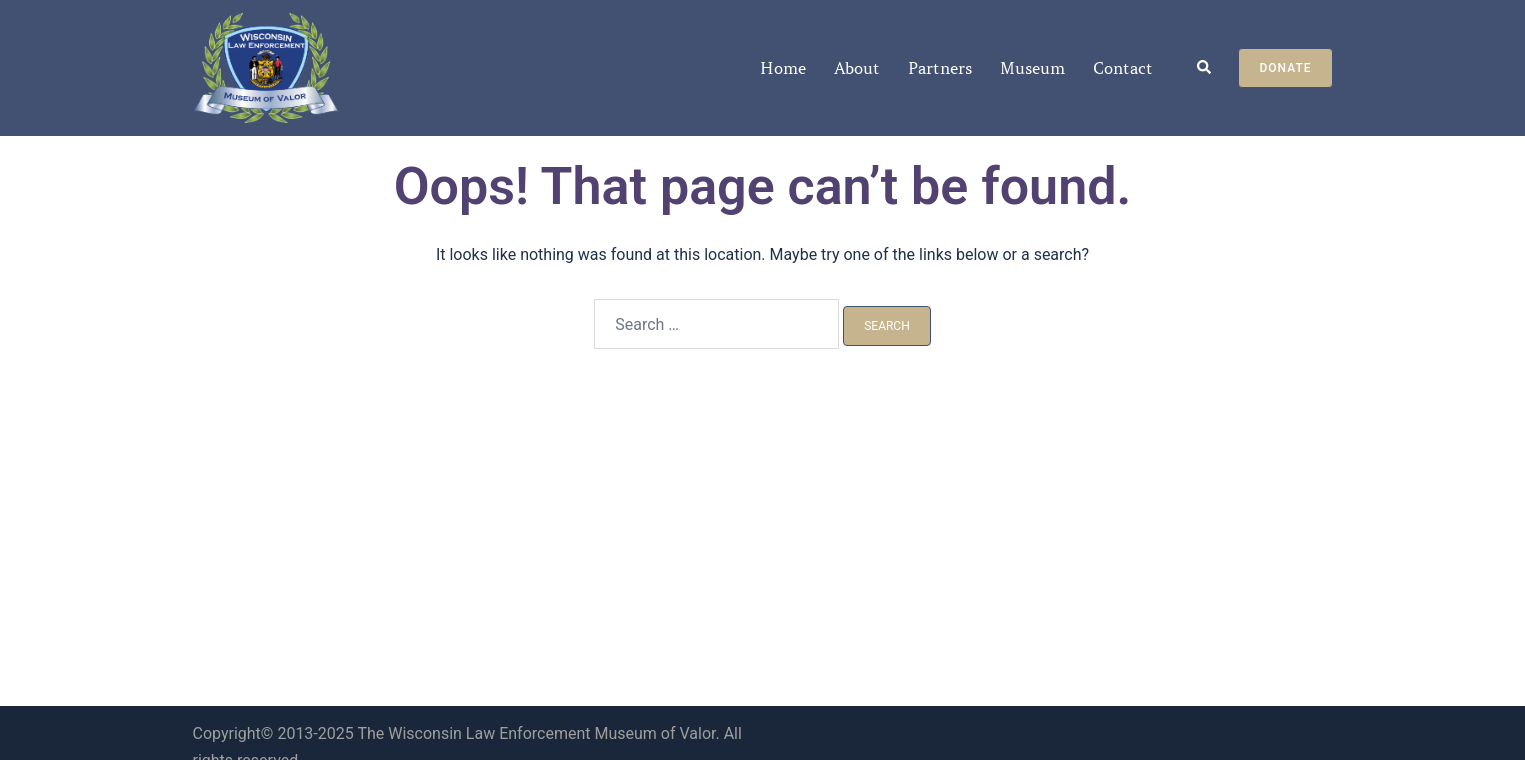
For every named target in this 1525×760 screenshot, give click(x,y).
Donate (1285, 68)
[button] (1205, 68)
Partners (940, 68)
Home (783, 68)
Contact (1123, 68)
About (857, 68)
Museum (1032, 68)
